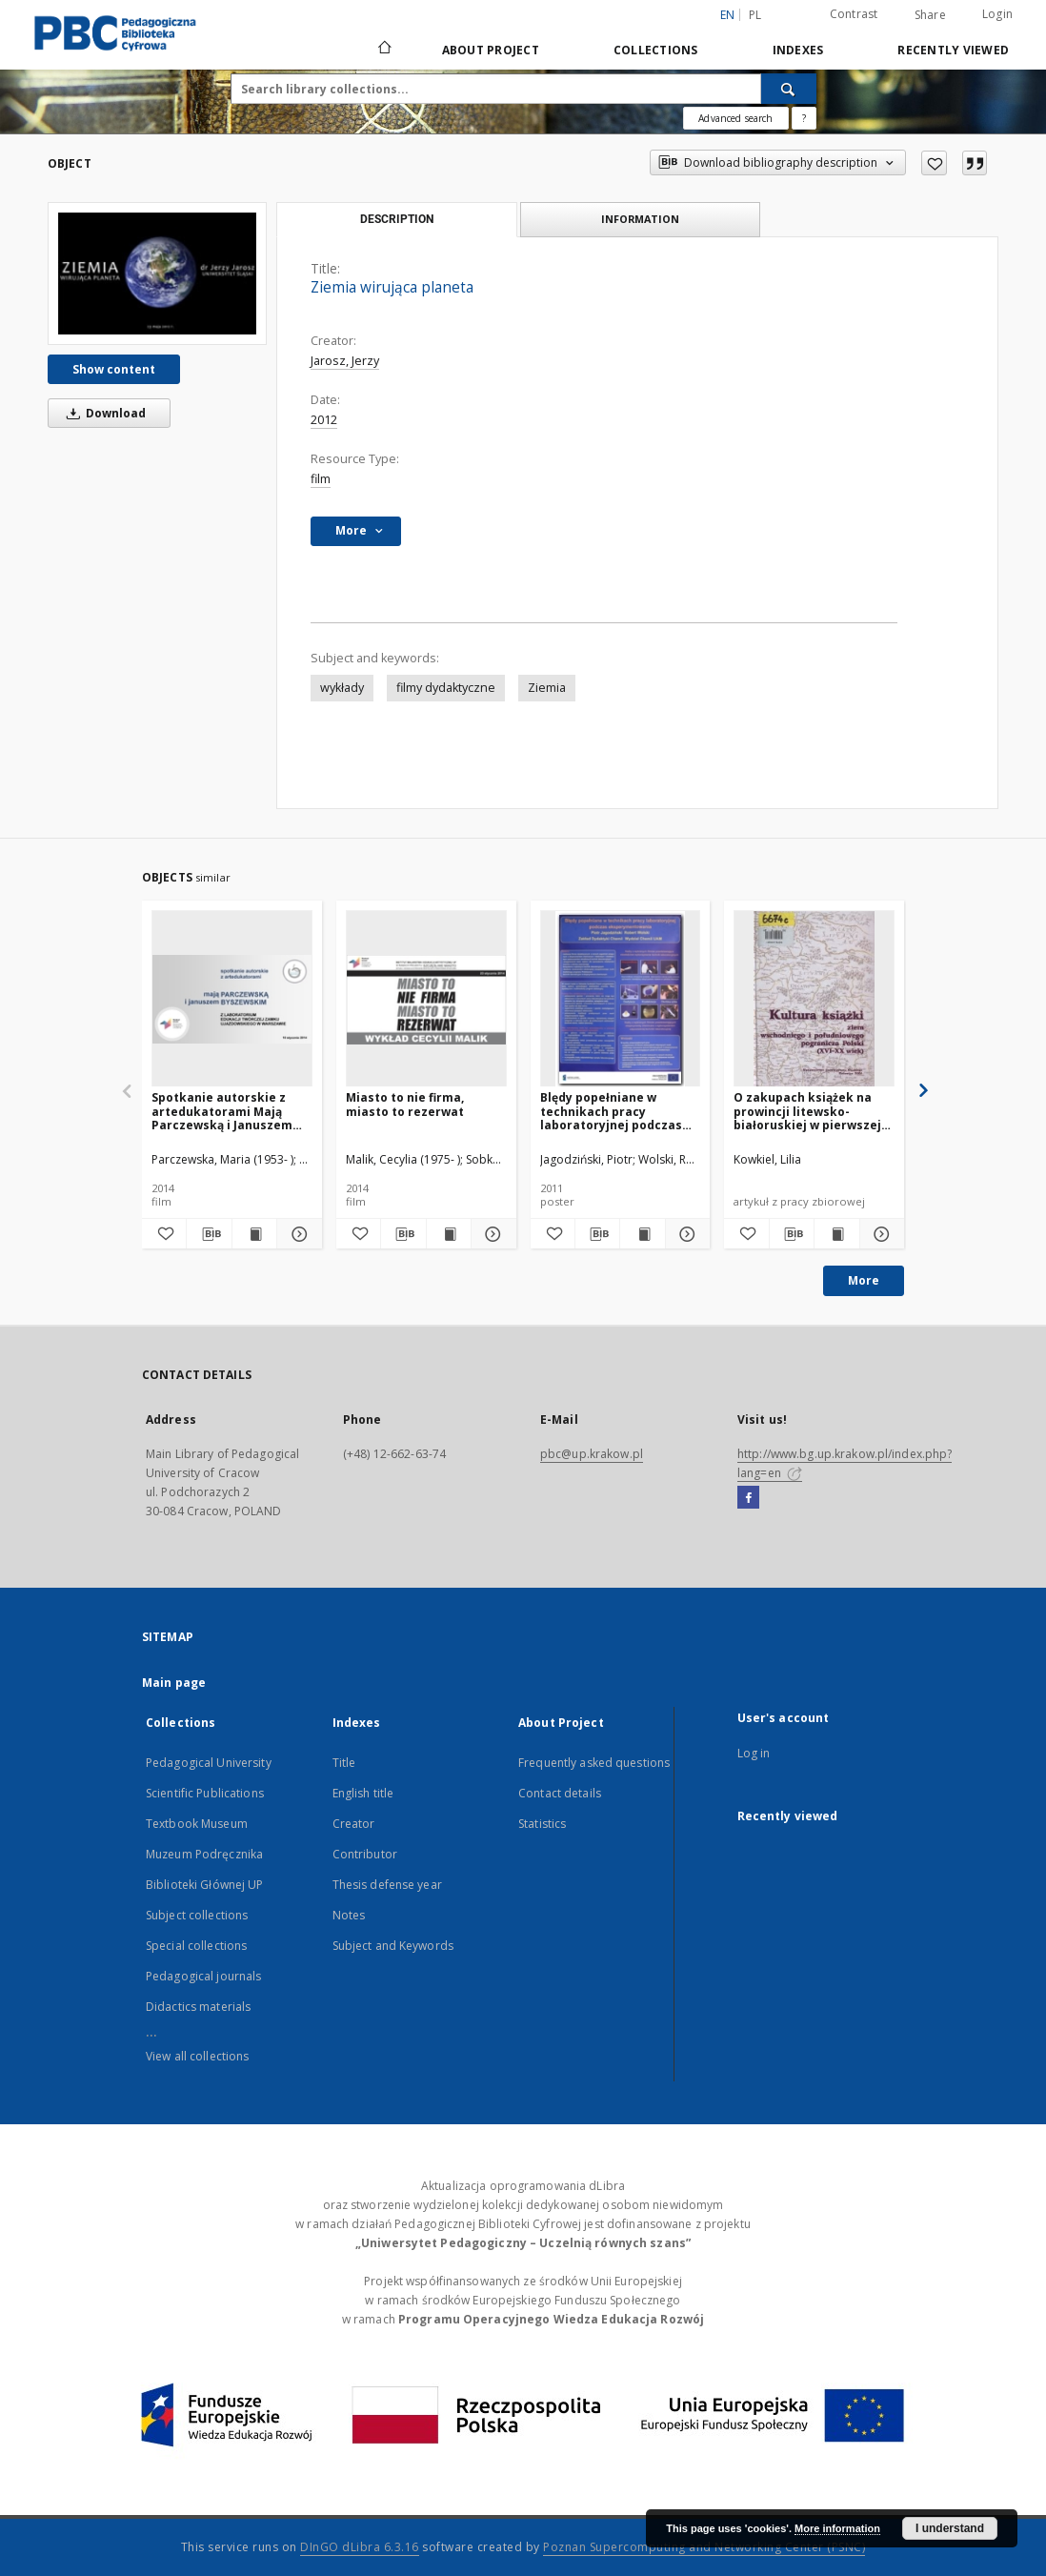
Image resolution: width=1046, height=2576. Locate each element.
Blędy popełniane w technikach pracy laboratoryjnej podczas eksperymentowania (611, 1110)
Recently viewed (953, 50)
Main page (174, 1682)
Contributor (364, 1854)
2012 (324, 420)
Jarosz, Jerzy (345, 361)
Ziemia (547, 687)
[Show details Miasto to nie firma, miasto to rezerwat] (491, 1234)
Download (103, 413)
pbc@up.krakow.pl (591, 1454)
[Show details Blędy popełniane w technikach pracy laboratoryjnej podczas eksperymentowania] (685, 1234)
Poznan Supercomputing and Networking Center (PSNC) (704, 2547)
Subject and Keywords (392, 1945)
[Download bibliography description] (209, 1234)
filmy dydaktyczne (445, 687)
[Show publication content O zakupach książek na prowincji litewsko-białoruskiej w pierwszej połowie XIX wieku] (836, 1234)
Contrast (854, 14)
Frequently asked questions (594, 1763)
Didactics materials (198, 2006)
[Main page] (383, 50)
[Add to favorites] (934, 163)
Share (930, 15)
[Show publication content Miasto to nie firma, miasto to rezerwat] (449, 1234)
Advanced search (735, 118)
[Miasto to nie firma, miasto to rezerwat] (426, 999)
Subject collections (197, 1915)
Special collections (196, 1945)
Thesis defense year (387, 1884)
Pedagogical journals (203, 1976)
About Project (490, 50)
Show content (113, 369)
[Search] (788, 88)
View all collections (197, 2056)
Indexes (798, 50)
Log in (754, 1753)
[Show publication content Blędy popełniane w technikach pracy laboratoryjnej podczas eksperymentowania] (642, 1234)
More (863, 1280)
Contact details (559, 1793)
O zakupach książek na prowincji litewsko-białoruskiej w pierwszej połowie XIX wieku (807, 1110)
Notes (349, 1915)
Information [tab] (640, 219)
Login (997, 14)
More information (837, 2528)
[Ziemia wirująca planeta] (157, 274)
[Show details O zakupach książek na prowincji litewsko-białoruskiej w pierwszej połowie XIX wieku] (879, 1234)
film (321, 479)
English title (363, 1793)
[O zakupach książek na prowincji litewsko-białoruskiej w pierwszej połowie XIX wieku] (814, 999)
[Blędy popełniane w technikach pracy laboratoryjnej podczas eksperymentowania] (620, 999)
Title (344, 1763)
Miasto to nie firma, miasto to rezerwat (405, 1104)
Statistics (542, 1823)
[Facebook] (748, 1498)
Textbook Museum (197, 1823)
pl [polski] (755, 15)
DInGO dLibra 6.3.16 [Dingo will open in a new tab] (359, 2547)
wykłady (342, 687)
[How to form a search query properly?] (804, 118)
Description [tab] (396, 219)
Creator (353, 1823)
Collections (656, 50)
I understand (949, 2528)
